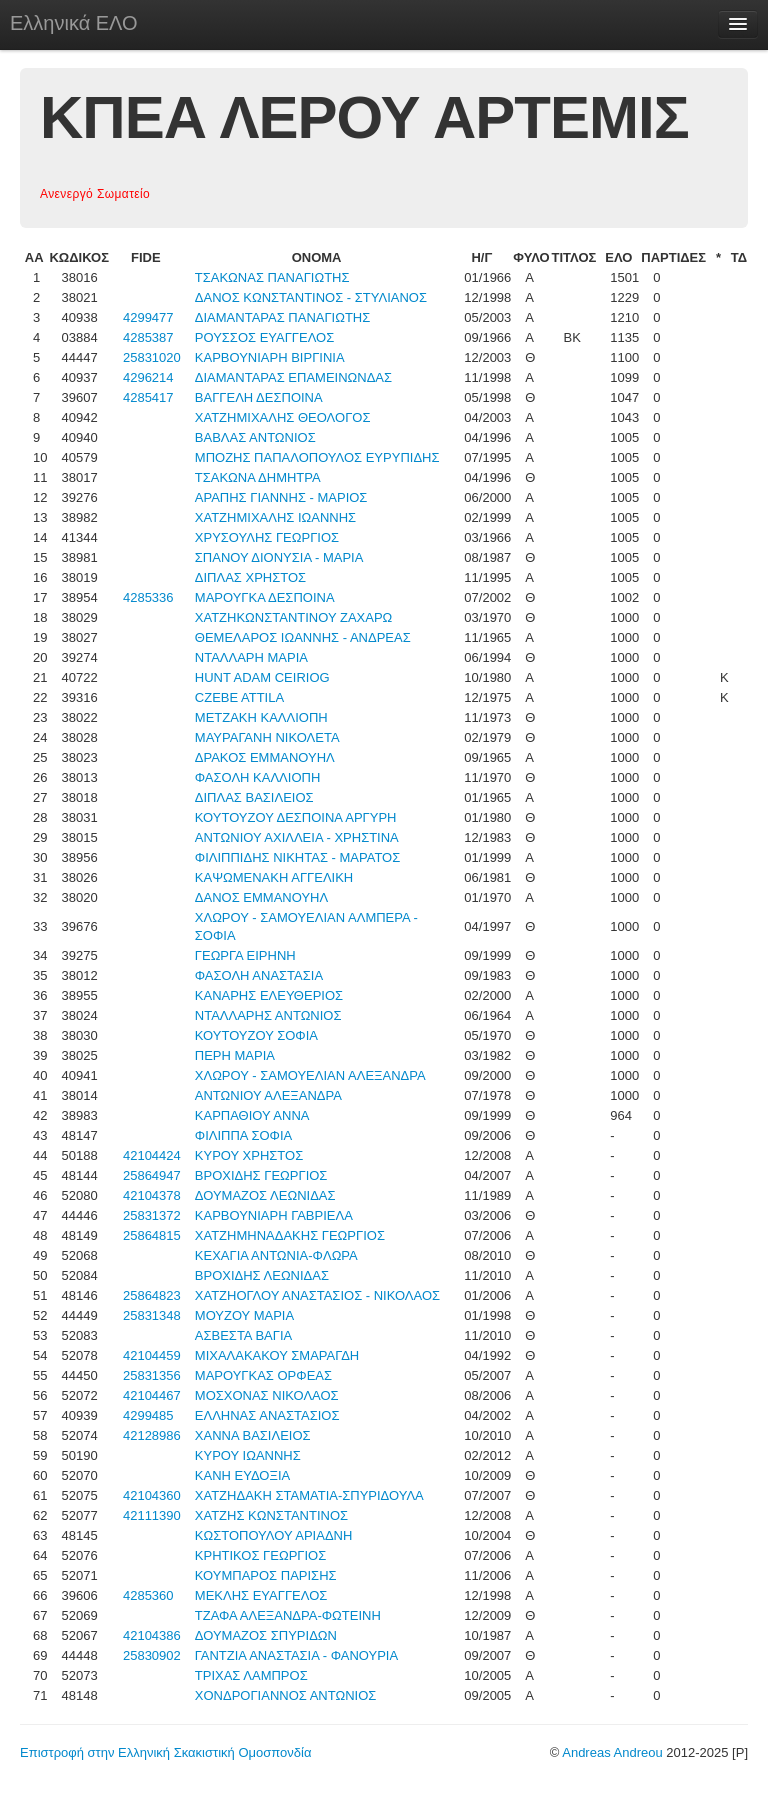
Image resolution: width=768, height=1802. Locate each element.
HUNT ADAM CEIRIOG (262, 677)
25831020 (152, 357)
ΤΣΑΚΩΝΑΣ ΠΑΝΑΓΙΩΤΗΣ (272, 277)
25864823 (152, 1295)
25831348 (152, 1315)
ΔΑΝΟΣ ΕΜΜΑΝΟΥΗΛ (261, 897)
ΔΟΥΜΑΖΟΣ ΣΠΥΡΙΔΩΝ (266, 1635)
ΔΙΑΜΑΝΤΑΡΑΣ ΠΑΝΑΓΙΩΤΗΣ (283, 317)
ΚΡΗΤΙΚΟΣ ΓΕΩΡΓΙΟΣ (260, 1555)
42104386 (152, 1635)
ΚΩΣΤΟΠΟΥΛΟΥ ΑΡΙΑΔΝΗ (274, 1535)
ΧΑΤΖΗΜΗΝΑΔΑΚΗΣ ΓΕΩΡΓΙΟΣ (290, 1235)
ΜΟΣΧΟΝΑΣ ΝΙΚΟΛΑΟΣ (267, 1395)
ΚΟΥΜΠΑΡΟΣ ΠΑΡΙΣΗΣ (266, 1575)
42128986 (152, 1435)
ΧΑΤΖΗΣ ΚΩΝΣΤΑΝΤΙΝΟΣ (271, 1515)
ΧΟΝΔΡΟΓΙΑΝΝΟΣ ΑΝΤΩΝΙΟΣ (286, 1695)
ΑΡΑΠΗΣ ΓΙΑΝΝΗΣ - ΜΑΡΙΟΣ (281, 497)
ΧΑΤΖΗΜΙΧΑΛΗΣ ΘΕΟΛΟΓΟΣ (283, 417)
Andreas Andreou (612, 1752)
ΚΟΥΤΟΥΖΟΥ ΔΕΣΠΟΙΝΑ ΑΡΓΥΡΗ (296, 817)
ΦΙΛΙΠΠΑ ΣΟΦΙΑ (243, 1135)
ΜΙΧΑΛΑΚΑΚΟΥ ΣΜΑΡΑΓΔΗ (277, 1355)
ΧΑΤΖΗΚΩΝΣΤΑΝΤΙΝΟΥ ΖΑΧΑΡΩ (294, 617)
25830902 (152, 1655)
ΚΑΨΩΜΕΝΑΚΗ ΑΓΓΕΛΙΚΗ (274, 877)
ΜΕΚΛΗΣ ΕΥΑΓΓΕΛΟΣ (261, 1595)
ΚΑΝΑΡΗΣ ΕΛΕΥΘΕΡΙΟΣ (269, 995)
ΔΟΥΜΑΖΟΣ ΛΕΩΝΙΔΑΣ (265, 1195)
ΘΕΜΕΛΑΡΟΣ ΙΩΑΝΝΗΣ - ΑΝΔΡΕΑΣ (303, 637)
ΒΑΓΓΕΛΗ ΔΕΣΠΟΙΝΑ (259, 397)
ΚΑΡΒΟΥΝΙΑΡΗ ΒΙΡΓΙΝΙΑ (270, 357)
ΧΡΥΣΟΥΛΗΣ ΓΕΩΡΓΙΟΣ (267, 537)
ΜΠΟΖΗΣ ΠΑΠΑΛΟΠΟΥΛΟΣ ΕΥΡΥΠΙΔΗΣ (317, 457)
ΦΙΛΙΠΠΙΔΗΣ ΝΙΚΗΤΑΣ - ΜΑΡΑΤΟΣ (297, 857)
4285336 (148, 597)
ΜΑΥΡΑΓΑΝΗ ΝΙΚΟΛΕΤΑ (267, 737)
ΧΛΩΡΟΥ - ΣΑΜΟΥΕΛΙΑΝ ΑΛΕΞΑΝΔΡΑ (310, 1075)
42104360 (152, 1495)
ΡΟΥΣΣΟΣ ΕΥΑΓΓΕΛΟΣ (264, 337)
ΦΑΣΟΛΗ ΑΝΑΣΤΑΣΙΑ (259, 975)
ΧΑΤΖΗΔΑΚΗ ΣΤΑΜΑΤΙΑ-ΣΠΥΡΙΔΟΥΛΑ (309, 1495)
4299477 (148, 317)
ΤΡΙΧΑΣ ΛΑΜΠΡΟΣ (251, 1675)
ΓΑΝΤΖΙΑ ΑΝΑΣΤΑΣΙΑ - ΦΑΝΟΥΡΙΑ (296, 1655)
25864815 (152, 1235)
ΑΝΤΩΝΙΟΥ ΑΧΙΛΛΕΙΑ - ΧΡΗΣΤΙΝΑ (297, 837)
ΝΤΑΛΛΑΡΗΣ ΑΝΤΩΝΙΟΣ (268, 1015)
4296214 (148, 377)
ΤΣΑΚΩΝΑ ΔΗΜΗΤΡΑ (258, 477)
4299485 (148, 1415)
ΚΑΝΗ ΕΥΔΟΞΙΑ (242, 1475)
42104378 (152, 1195)
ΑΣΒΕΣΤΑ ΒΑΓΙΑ (243, 1335)
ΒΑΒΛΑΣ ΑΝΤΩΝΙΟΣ (255, 437)
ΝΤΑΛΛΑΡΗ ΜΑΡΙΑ (251, 657)
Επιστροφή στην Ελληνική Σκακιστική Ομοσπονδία (165, 1752)
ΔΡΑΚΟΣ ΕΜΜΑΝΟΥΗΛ (265, 757)
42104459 (152, 1355)
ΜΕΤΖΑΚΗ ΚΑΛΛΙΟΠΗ (261, 717)
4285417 (148, 397)
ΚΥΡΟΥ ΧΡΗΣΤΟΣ (249, 1155)
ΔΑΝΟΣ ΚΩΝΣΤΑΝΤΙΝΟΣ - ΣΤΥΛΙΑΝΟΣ (311, 297)
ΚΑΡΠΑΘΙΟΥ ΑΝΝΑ (252, 1115)
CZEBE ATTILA (239, 697)
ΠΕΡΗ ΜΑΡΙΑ (235, 1055)
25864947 (152, 1175)
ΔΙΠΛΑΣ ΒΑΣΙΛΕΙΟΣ (254, 797)
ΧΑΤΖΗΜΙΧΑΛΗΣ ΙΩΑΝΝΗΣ (275, 517)
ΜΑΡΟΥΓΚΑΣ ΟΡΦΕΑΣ (263, 1375)
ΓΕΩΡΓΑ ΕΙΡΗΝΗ (245, 955)
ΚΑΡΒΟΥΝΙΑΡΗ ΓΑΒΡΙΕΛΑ (274, 1215)
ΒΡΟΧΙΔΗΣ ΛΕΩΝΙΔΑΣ (262, 1275)
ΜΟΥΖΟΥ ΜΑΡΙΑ (244, 1315)
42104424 (152, 1155)
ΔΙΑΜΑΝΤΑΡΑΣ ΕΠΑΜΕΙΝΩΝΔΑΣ (293, 377)
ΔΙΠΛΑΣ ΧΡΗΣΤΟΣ (250, 577)
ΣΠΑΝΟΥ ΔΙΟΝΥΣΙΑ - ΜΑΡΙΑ (279, 557)
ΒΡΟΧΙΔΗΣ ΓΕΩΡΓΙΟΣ (261, 1175)
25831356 (152, 1375)
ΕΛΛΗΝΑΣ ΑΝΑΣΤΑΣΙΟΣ (267, 1415)
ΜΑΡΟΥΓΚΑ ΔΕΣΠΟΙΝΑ (265, 597)
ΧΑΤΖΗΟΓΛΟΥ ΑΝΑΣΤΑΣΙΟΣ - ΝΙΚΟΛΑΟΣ (317, 1295)
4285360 (148, 1595)
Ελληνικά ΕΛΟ (74, 23)
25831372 (152, 1215)
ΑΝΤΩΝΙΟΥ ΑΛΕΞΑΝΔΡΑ (268, 1095)
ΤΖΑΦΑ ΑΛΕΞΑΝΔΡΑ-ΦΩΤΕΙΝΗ (288, 1615)
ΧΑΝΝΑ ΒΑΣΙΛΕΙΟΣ (253, 1435)
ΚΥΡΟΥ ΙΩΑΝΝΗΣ (248, 1455)
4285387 (148, 337)
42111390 (152, 1515)
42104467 (152, 1395)
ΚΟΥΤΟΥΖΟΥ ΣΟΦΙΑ (256, 1035)
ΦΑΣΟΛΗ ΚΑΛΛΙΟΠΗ (257, 777)
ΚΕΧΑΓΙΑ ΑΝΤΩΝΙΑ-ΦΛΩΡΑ (276, 1255)
